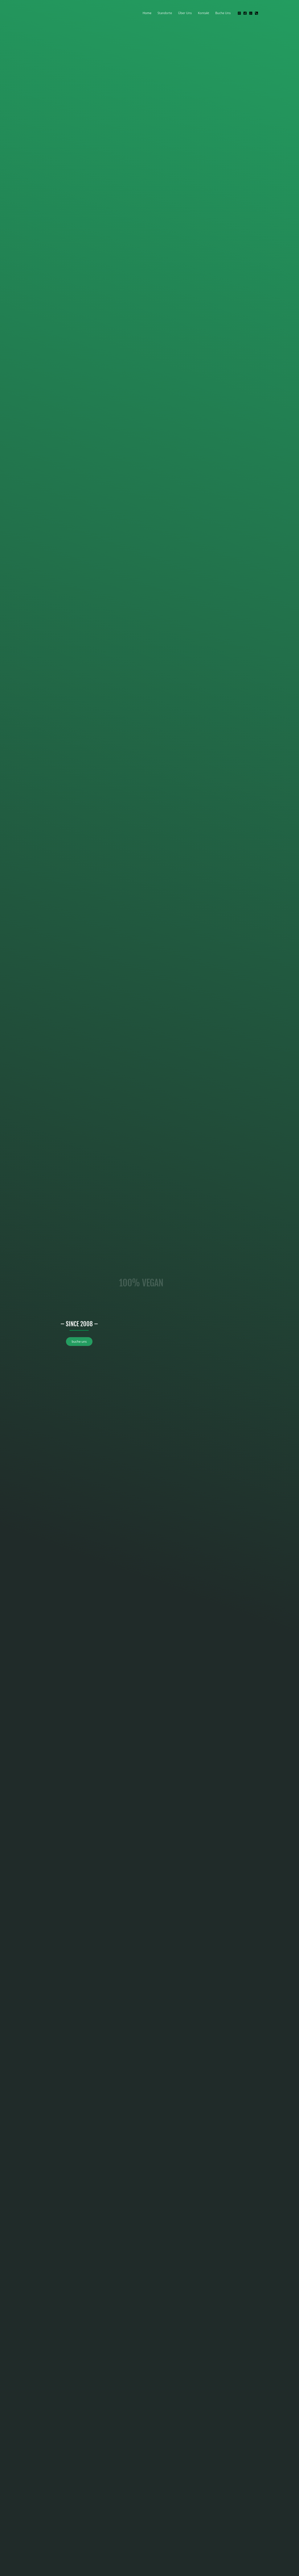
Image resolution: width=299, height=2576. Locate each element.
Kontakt (203, 13)
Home (147, 13)
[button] (79, 1341)
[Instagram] (239, 13)
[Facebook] (245, 13)
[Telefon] (256, 13)
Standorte (165, 13)
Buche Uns (223, 13)
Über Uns (185, 13)
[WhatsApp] (250, 13)
